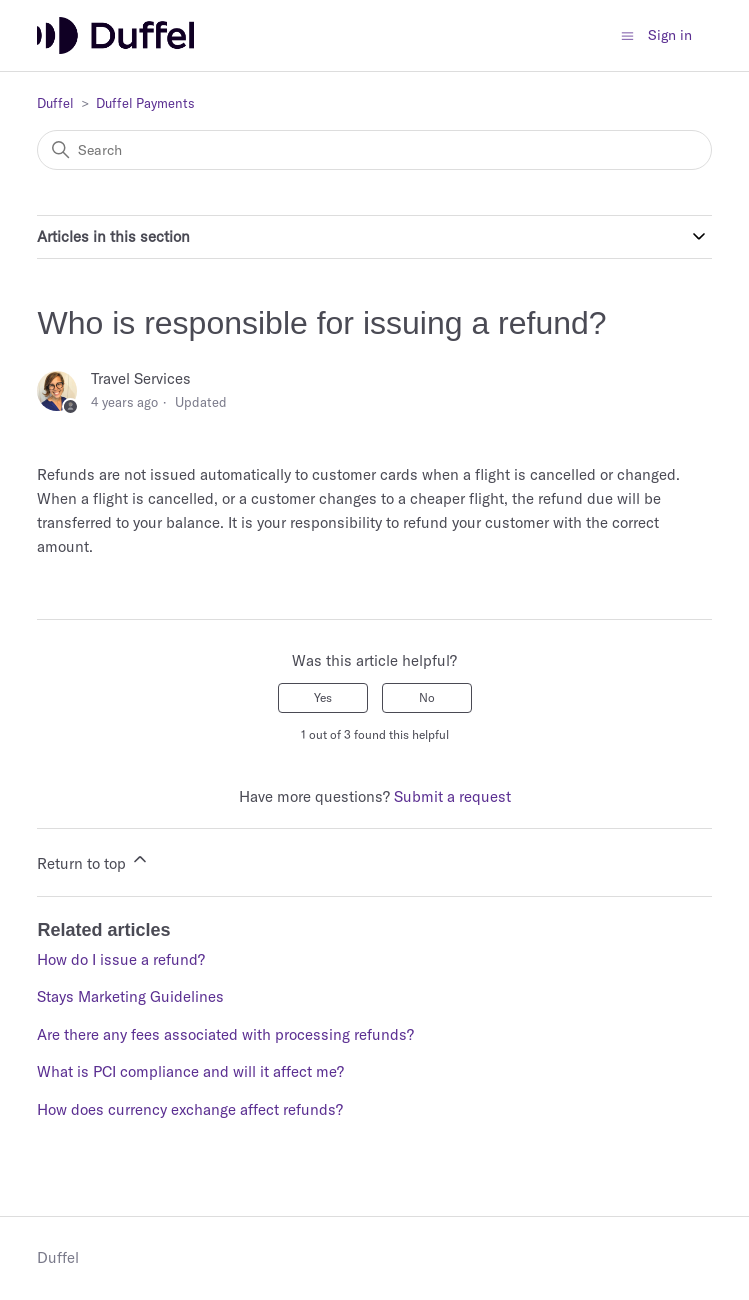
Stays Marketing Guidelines (130, 996)
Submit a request (452, 796)
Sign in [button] (670, 35)
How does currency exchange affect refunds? (190, 1109)
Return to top (93, 861)
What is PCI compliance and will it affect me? (190, 1071)
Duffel (55, 103)
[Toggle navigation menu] (627, 34)
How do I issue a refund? (121, 959)
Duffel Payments (145, 103)
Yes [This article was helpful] (323, 697)
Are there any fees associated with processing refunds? (225, 1034)
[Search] (374, 150)
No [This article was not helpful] (427, 697)
